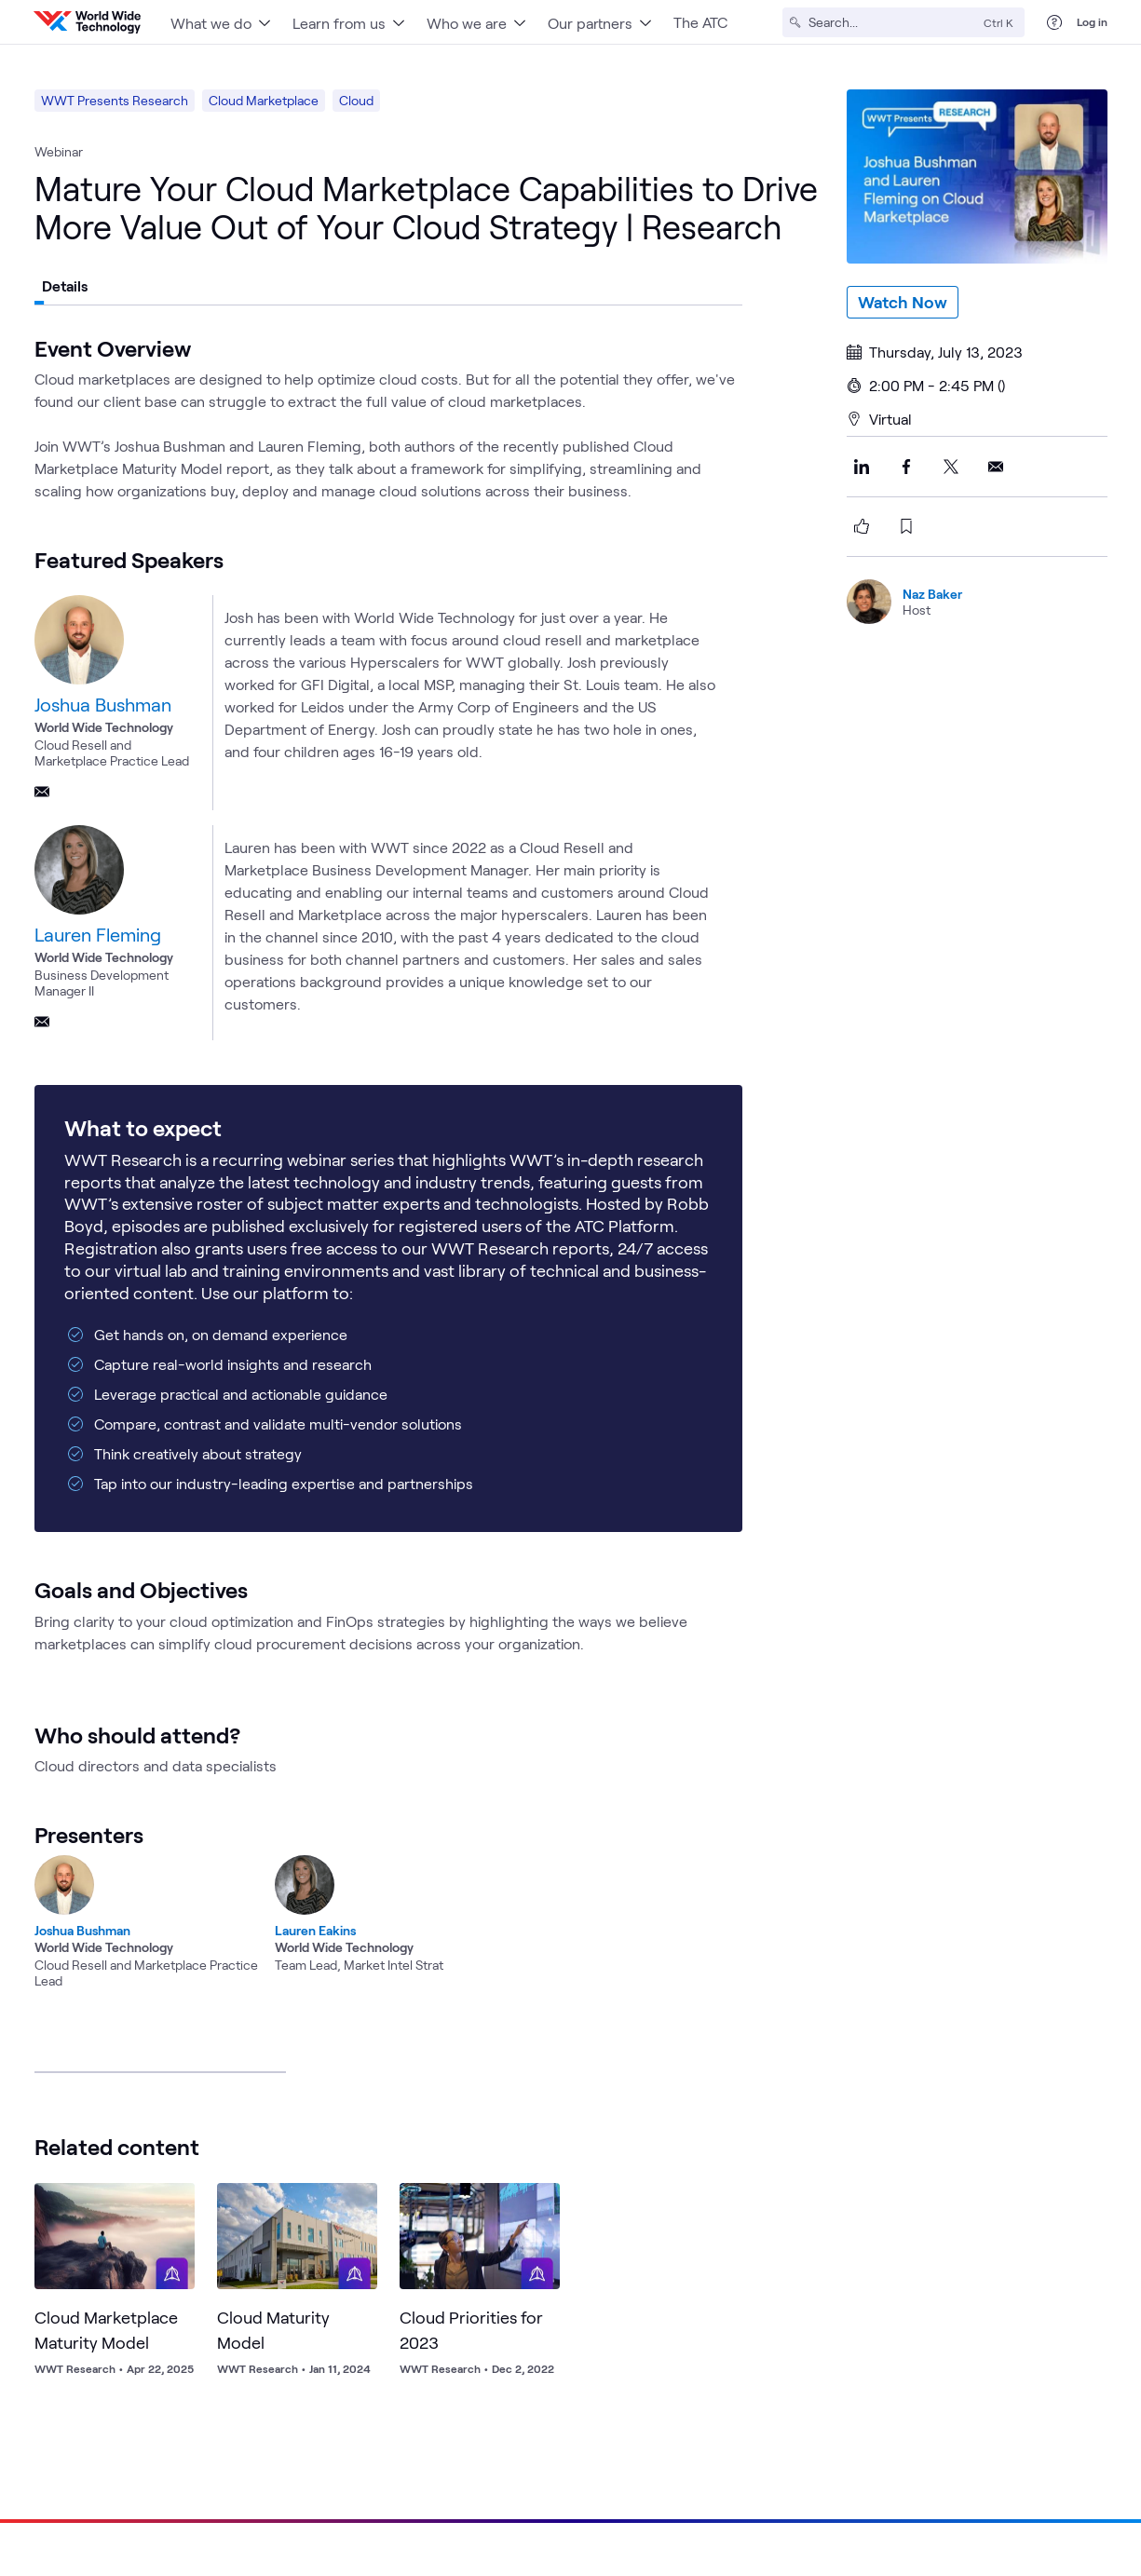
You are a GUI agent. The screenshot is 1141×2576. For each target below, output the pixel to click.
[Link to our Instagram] (1100, 2483)
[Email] (41, 791)
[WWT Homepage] (87, 22)
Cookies (1086, 2545)
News (930, 2422)
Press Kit (994, 2422)
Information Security (705, 2545)
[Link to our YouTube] (1055, 2483)
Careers (912, 2380)
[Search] (892, 22)
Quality (935, 2545)
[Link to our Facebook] (1010, 2483)
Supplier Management (838, 2545)
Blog (878, 2422)
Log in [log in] (1092, 21)
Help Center (1072, 2380)
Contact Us (1074, 2422)
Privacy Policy (455, 2545)
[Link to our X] (965, 2483)
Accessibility (1009, 2545)
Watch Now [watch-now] (902, 301)
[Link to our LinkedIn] (921, 2483)
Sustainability (805, 2422)
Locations (986, 2380)
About (848, 2380)
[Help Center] (1054, 22)
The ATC (700, 22)
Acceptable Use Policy (571, 2545)
